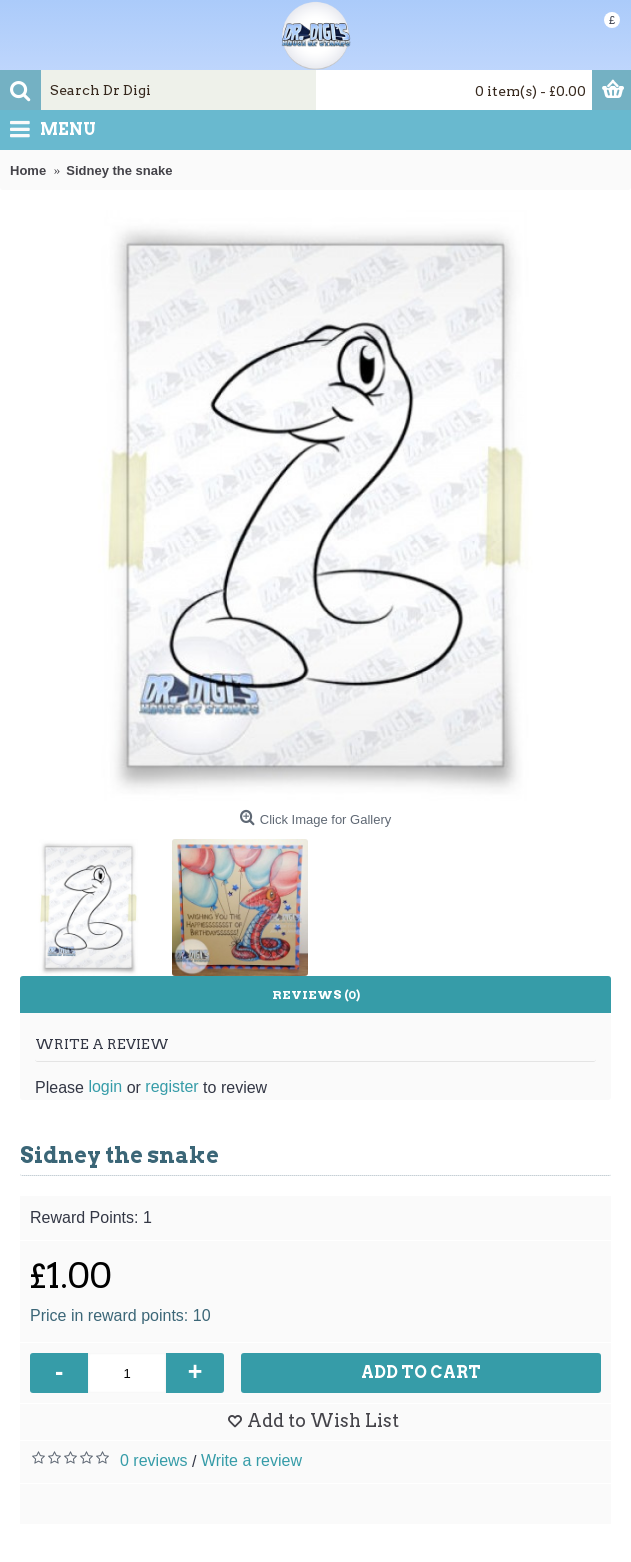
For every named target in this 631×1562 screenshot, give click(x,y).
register (171, 1086)
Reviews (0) (316, 994)
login (105, 1086)
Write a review (251, 1460)
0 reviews (154, 1460)
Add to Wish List (323, 1420)
